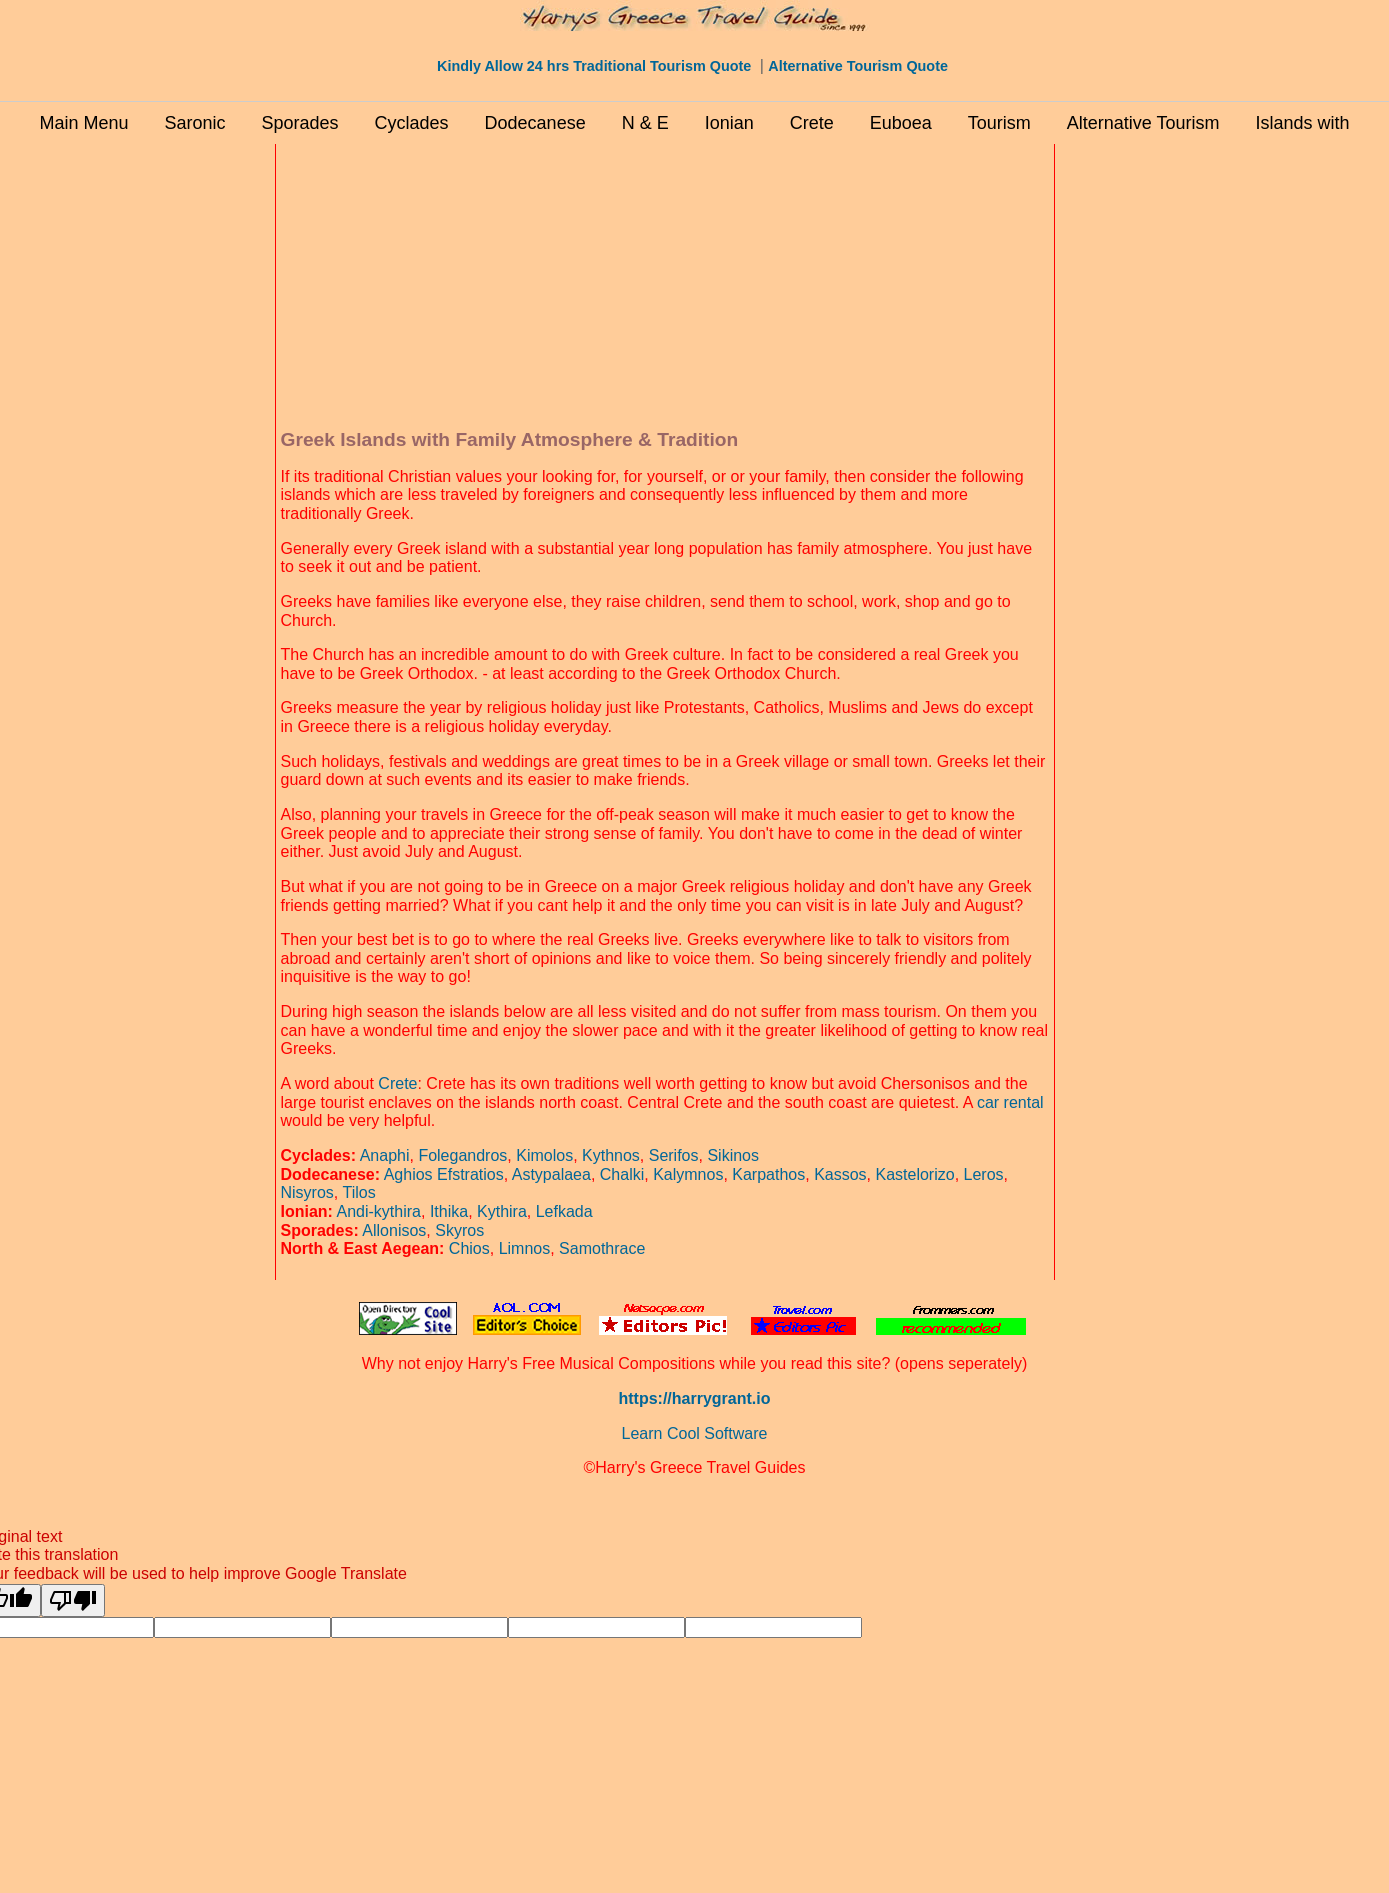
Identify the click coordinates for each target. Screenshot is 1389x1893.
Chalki (622, 1174)
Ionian (729, 123)
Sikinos (733, 1155)
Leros (984, 1174)
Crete (812, 123)
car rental (1010, 1102)
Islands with (1303, 123)
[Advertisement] (185, 449)
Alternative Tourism (1143, 123)
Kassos (840, 1174)
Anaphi (385, 1155)
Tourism (999, 123)
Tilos (358, 1192)
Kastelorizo (914, 1174)
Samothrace (602, 1248)
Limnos (525, 1248)
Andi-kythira (379, 1211)
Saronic (194, 123)
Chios (469, 1248)
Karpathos (768, 1174)
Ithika (449, 1211)
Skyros (459, 1230)
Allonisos (394, 1230)
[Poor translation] (73, 1600)
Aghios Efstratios (444, 1174)
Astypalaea (551, 1174)
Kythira (502, 1211)
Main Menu (83, 123)
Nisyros (307, 1192)
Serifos (674, 1155)
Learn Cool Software (695, 1433)
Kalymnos (688, 1174)
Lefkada (564, 1211)
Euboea (901, 123)
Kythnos (611, 1155)
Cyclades (412, 123)
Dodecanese (535, 123)
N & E (645, 123)
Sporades (299, 123)
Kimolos (544, 1155)
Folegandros (462, 1155)
